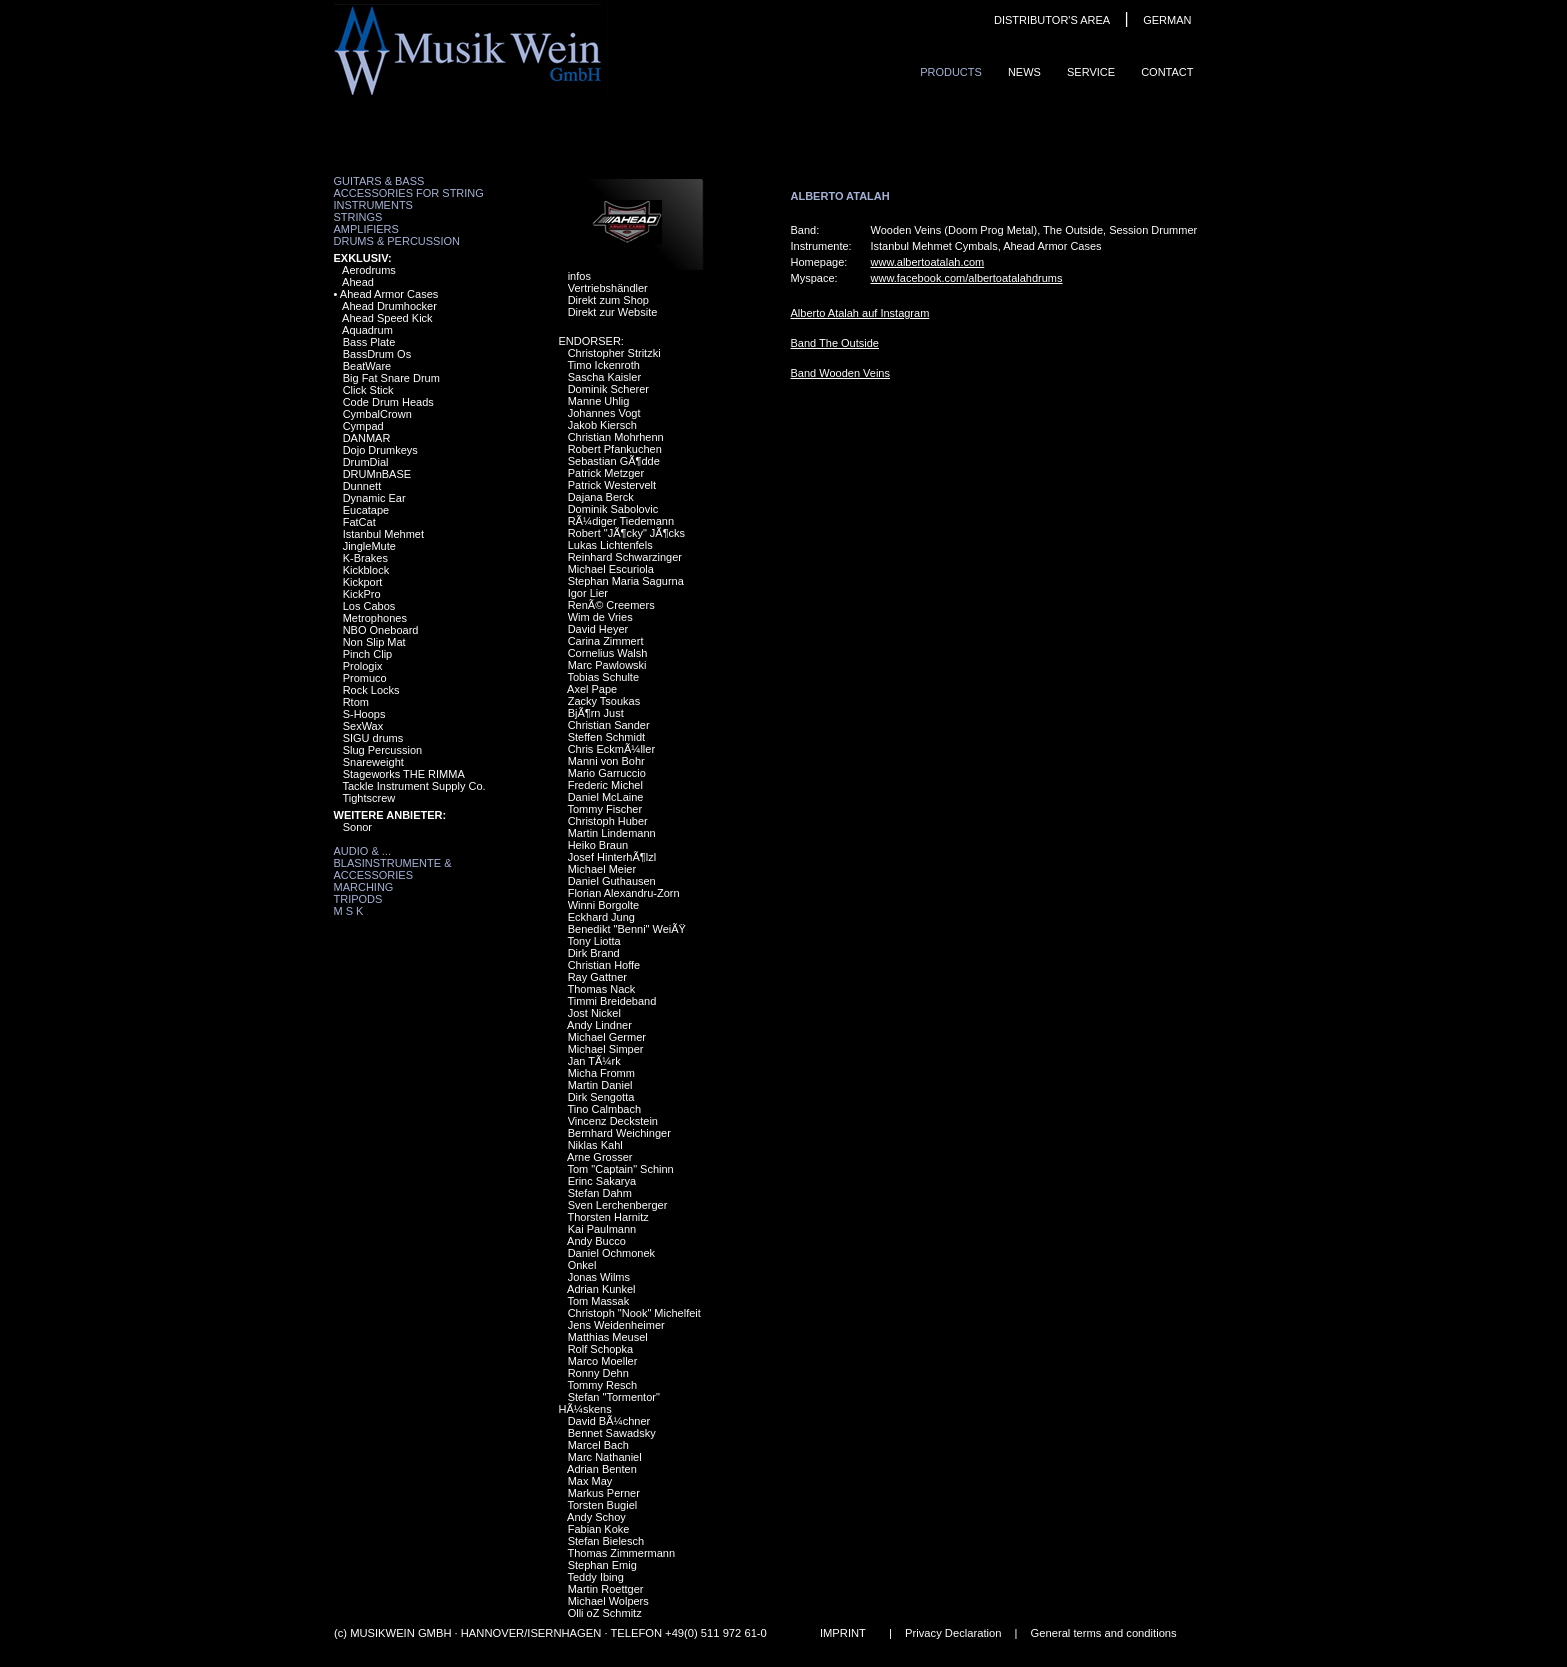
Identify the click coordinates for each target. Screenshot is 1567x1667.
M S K (349, 911)
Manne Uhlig (599, 401)
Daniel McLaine (606, 797)
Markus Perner (604, 1493)
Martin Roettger (606, 1589)
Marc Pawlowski (607, 665)
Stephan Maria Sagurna (626, 581)
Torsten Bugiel (602, 1505)
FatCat (359, 522)
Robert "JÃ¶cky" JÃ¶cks (626, 533)
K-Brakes (365, 558)
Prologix (363, 666)
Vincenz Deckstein (613, 1121)
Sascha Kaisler (604, 377)
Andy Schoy (596, 1517)
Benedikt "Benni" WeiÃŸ (627, 929)
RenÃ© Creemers (611, 605)
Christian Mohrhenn (616, 437)
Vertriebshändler (608, 288)
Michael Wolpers (608, 1601)
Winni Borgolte (604, 905)
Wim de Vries (600, 617)
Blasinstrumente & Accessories (393, 869)
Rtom (356, 702)
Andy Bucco (596, 1241)
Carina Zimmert (606, 641)
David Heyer (598, 629)
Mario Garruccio (607, 773)
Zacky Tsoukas (604, 701)
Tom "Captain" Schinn (620, 1169)
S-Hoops (364, 714)
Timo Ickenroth (603, 365)
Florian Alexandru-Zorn (624, 893)
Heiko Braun (598, 845)
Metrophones (375, 618)
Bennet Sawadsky (612, 1433)
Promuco (365, 678)
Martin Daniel (600, 1085)
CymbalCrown (377, 414)
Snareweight (373, 762)
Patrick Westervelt (612, 485)
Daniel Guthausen (612, 881)
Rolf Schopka (600, 1349)
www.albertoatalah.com (928, 262)
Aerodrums (369, 270)
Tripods (358, 899)
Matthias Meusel (608, 1337)
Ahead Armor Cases (389, 294)
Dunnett (362, 486)
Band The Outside (835, 343)
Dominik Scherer (608, 389)
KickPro (362, 594)
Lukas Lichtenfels (610, 545)
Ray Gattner (597, 977)
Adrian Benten (602, 1469)
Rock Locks (371, 690)
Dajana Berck (601, 497)
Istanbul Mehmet (383, 534)
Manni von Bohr (606, 761)
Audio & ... (362, 851)
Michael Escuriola (611, 569)
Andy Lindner (599, 1025)
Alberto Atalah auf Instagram (860, 313)
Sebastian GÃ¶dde (614, 461)
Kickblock (366, 570)
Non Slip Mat (374, 642)
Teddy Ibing (595, 1577)
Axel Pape (592, 689)
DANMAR (367, 438)
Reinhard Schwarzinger (625, 557)
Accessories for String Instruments (409, 199)
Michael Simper (606, 1049)
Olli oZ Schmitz (605, 1613)
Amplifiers (366, 229)
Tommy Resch (602, 1385)
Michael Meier (602, 869)
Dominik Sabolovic (613, 509)
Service (1091, 72)
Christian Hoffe (604, 965)
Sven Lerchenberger (618, 1205)
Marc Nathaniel (605, 1457)
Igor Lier (588, 593)
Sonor (357, 827)
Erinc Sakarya (602, 1181)
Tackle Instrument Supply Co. (413, 786)
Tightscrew (368, 798)
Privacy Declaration (953, 1633)
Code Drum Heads (388, 402)
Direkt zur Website (613, 312)
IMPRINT (842, 1633)
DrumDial (366, 462)
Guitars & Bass (379, 181)
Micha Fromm (601, 1073)
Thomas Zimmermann (621, 1553)
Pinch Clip (368, 654)
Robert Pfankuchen (615, 449)
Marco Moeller (603, 1361)
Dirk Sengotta (601, 1097)
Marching (364, 887)
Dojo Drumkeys (380, 450)
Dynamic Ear (374, 498)
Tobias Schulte (603, 677)
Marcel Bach (598, 1445)
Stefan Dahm (600, 1193)
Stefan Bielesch (606, 1541)
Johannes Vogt (604, 413)
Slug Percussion (383, 750)
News (1024, 72)
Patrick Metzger (606, 473)
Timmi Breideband (611, 1001)
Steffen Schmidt (606, 737)
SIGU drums (373, 738)
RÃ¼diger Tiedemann (621, 521)
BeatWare (367, 366)
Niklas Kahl (595, 1145)
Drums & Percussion (397, 241)
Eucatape (366, 510)
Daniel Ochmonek (611, 1253)
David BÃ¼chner (609, 1421)
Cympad (363, 426)
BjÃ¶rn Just (596, 713)
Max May (590, 1481)
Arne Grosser (599, 1157)
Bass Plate (369, 342)
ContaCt (1167, 72)
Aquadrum (367, 330)
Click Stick (368, 390)
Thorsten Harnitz (607, 1217)
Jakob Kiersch (602, 425)
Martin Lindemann (612, 833)
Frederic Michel (605, 785)
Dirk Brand (594, 953)
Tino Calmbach (604, 1109)
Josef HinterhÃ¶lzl (612, 857)
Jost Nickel (594, 1013)
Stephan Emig (602, 1565)
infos (579, 276)
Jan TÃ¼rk (594, 1061)
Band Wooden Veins (840, 373)
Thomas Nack (601, 989)
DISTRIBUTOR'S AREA (1052, 20)
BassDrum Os (377, 354)
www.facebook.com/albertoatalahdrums (967, 278)
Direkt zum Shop (608, 300)
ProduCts (951, 72)
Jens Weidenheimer (616, 1325)
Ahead (358, 282)
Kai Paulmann (602, 1229)
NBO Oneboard (381, 630)
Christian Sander (609, 725)
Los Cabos (369, 606)
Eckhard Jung (601, 917)
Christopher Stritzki (614, 353)
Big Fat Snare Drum (391, 378)
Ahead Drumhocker (389, 306)
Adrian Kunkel (601, 1289)
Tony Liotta (593, 941)
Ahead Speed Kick (387, 318)
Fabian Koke (599, 1529)
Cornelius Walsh (608, 653)
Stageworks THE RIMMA (404, 774)
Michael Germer (607, 1037)
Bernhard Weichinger (619, 1133)
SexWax (363, 726)
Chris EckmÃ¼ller (611, 749)
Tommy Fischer (604, 809)
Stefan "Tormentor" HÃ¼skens (609, 1403)
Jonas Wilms (599, 1277)
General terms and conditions (1103, 1633)
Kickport (363, 582)
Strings (358, 217)
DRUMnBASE (377, 474)
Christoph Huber (608, 821)
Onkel (582, 1265)
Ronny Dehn (598, 1373)
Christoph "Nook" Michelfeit (634, 1313)
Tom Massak (598, 1301)
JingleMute (369, 546)
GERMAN (1167, 20)
